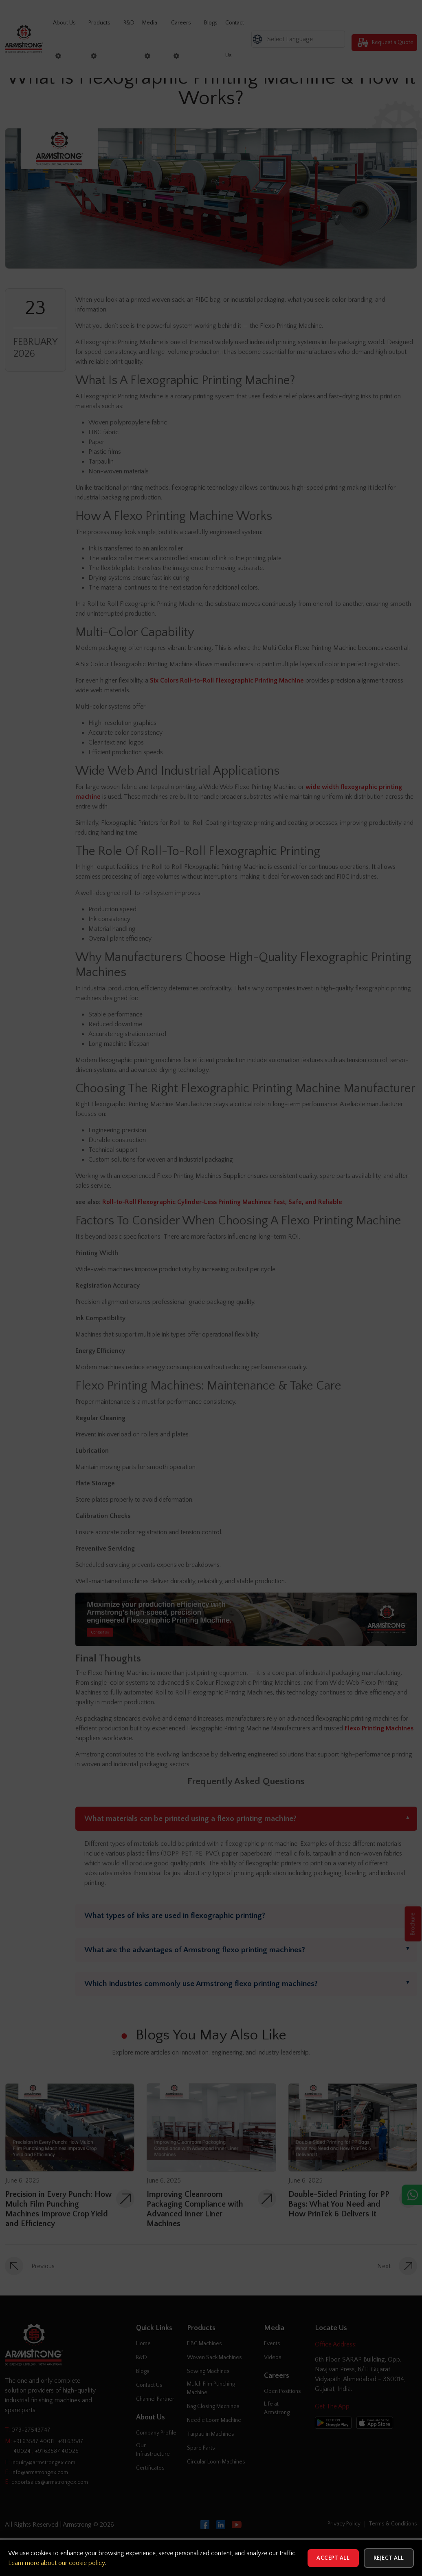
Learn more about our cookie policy (56, 2563)
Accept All (330, 2557)
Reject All (388, 2557)
